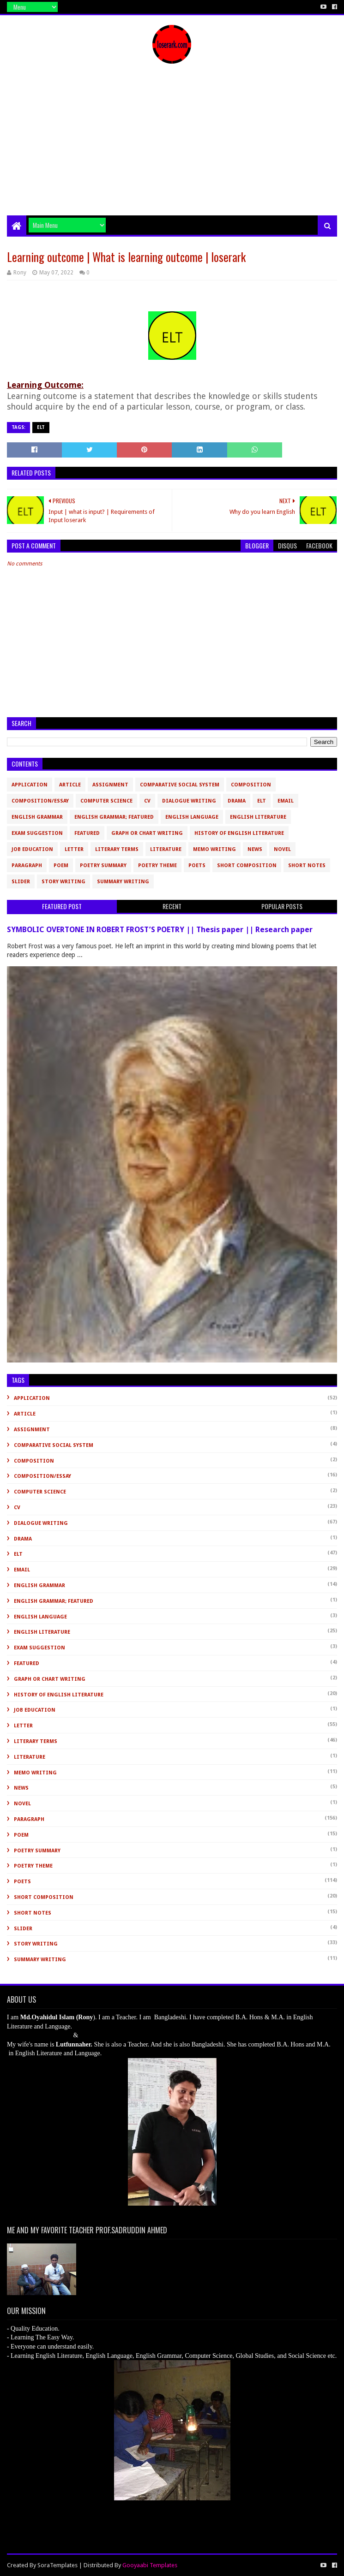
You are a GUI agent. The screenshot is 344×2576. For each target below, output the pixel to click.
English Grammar (37, 817)
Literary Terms (117, 849)
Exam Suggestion (37, 833)
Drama (237, 801)
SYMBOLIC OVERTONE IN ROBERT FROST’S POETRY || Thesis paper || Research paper (160, 929)
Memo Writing (214, 849)
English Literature (258, 817)
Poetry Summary (103, 866)
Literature (165, 849)
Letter (74, 849)
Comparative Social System (179, 785)
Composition (251, 785)
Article (70, 785)
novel (282, 849)
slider (21, 882)
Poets (196, 866)
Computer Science (106, 801)
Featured (87, 833)
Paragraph (27, 866)
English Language (191, 817)
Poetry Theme (157, 866)
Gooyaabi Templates (149, 2565)
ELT (41, 427)
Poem (61, 866)
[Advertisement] (172, 146)
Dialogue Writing (189, 801)
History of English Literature (239, 833)
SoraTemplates (57, 2565)
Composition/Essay (40, 801)
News (254, 849)
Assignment (110, 785)
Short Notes (307, 866)
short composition (247, 866)
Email (286, 801)
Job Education (32, 849)
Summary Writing (123, 882)
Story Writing (63, 882)
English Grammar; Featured (114, 817)
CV (147, 801)
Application (30, 785)
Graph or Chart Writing (147, 833)
